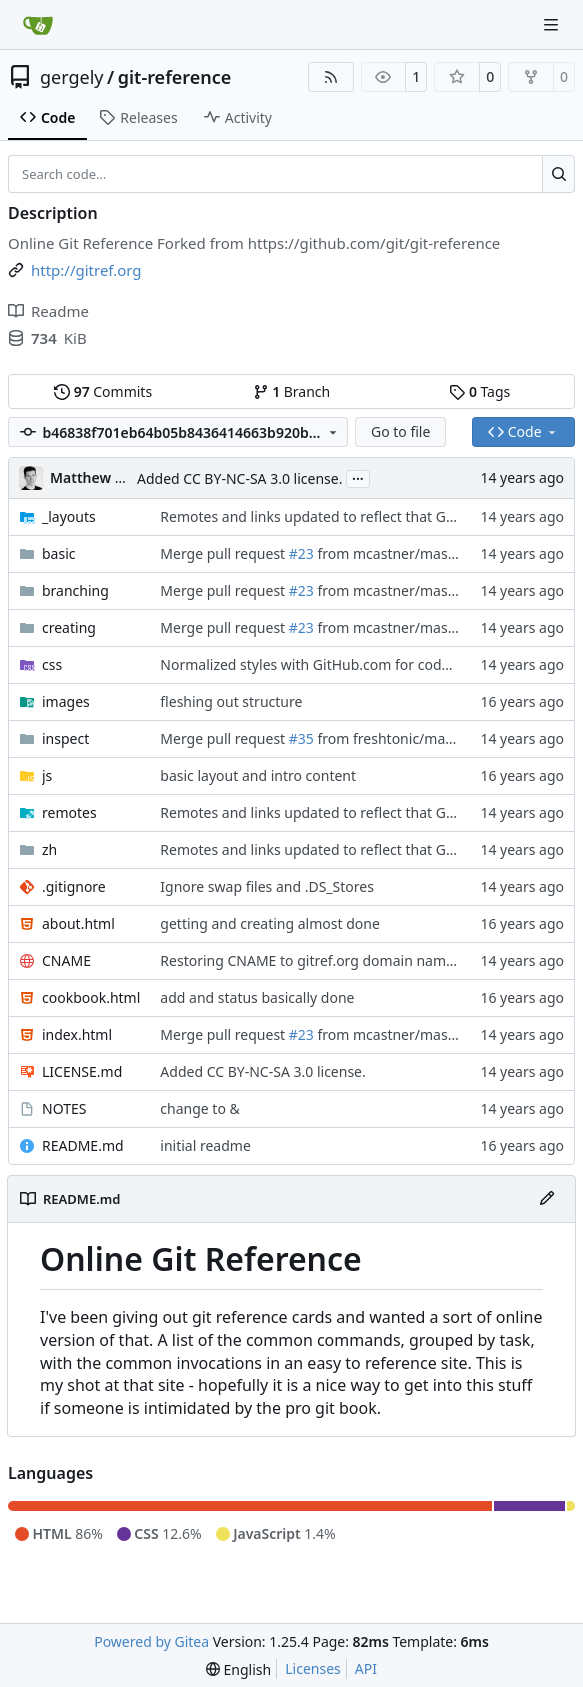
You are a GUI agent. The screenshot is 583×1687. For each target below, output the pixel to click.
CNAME (66, 960)
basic (59, 553)
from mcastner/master (390, 553)
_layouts (69, 516)
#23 (301, 553)
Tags (479, 391)
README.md (83, 1145)
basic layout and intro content (258, 775)
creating (69, 627)
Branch (292, 391)
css (52, 664)
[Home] (38, 25)
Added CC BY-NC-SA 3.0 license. (239, 478)
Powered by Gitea (151, 1641)
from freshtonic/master (392, 738)
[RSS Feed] (331, 77)
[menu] (238, 1669)
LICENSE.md (82, 1071)
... (358, 477)
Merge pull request (224, 553)
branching (75, 590)
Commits (103, 391)
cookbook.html (91, 997)
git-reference (175, 77)
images (66, 701)
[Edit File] (547, 1199)
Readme (48, 311)
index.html (77, 1034)
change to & (199, 1108)
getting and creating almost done (269, 923)
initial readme (205, 1145)
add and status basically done (257, 997)
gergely (72, 77)
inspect (65, 738)
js (47, 775)
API (366, 1668)
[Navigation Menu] (553, 24)
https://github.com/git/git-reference (374, 243)
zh (49, 849)
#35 (301, 738)
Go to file (400, 431)
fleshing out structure (231, 701)
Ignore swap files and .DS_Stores (267, 886)
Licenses (313, 1668)
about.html (78, 923)
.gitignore (74, 886)
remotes (69, 812)
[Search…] (558, 174)
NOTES (64, 1108)
